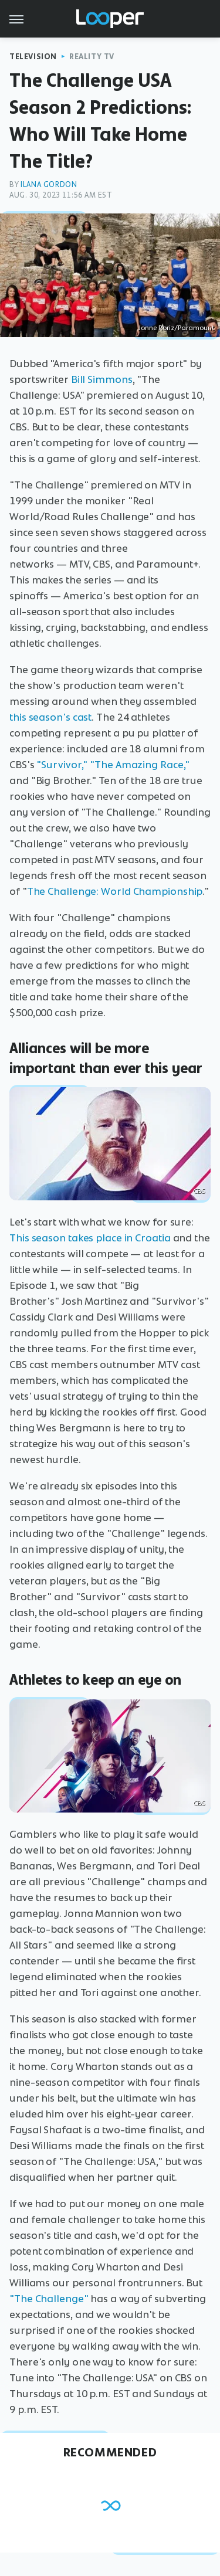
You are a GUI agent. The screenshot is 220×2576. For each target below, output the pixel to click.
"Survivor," (61, 765)
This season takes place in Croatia (90, 1238)
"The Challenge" (49, 2299)
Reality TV (91, 56)
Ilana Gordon (49, 184)
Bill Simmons (102, 379)
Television (33, 56)
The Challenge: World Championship (115, 891)
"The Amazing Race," (139, 765)
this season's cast (50, 717)
